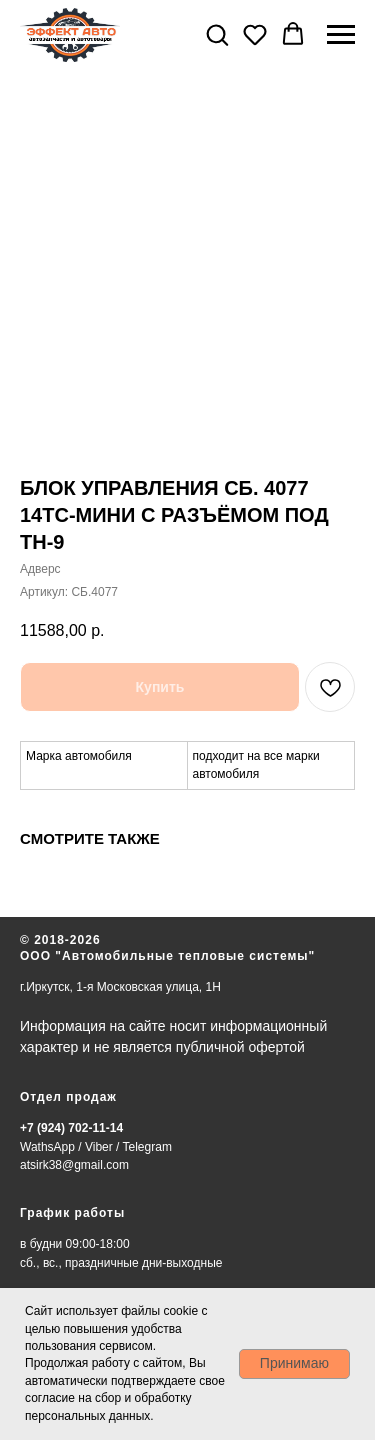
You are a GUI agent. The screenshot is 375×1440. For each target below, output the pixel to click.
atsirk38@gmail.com (74, 1165)
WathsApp (47, 1147)
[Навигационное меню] (341, 35)
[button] (217, 34)
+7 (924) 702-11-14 (71, 1128)
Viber (99, 1147)
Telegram (147, 1147)
